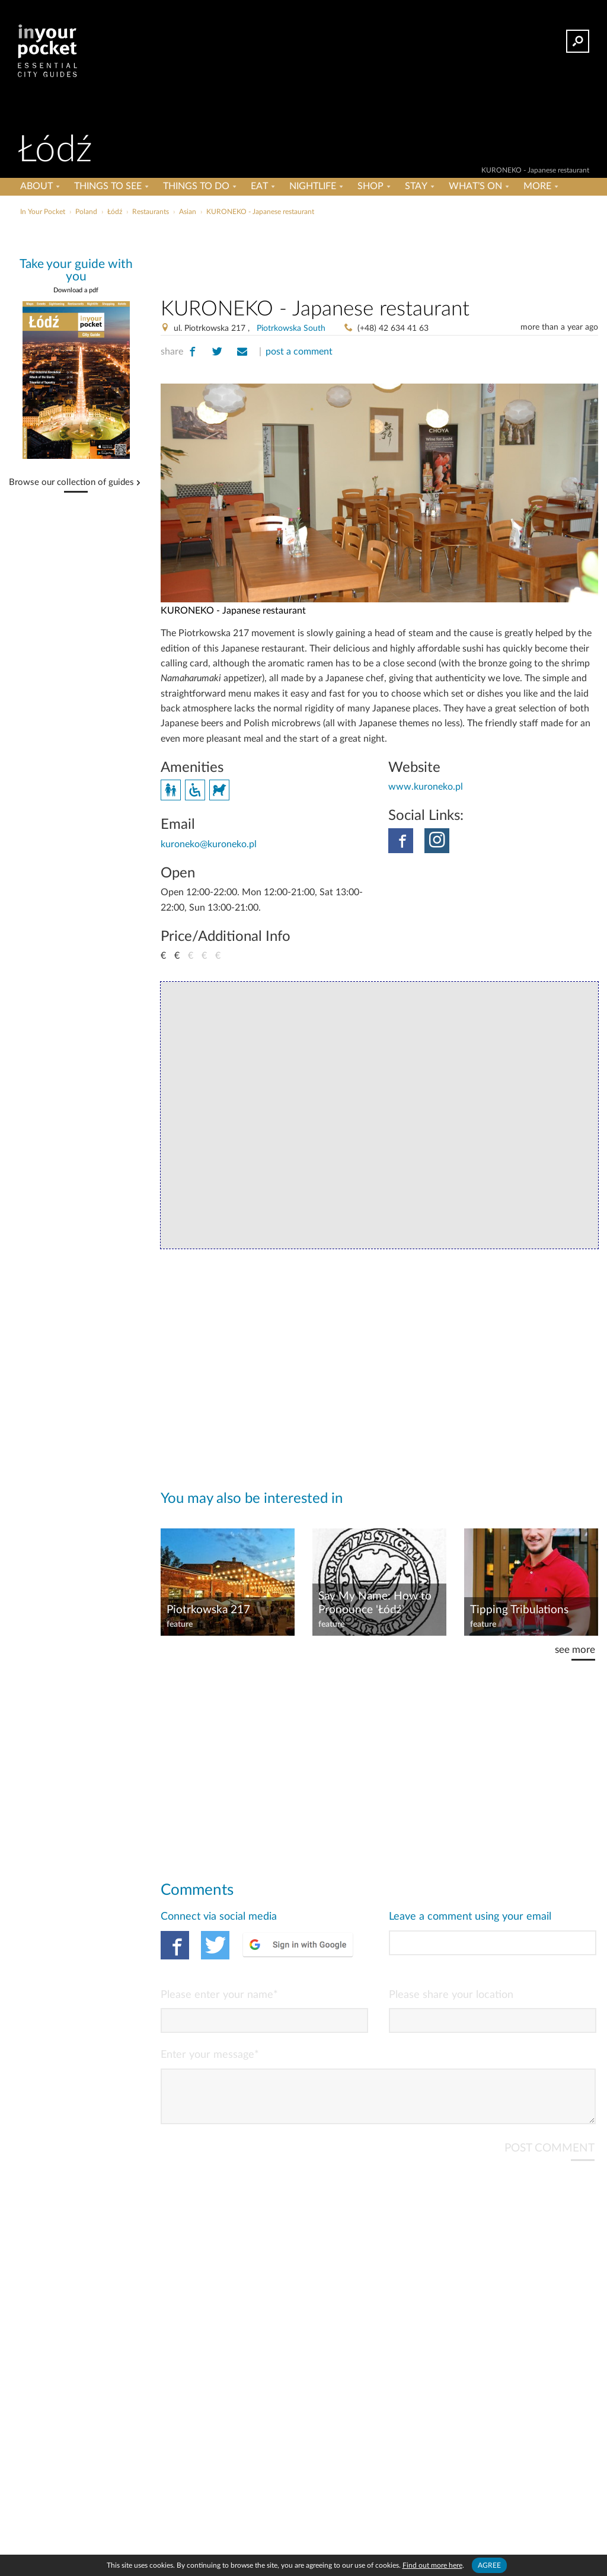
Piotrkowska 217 (208, 1610)
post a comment (299, 351)
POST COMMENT (549, 2157)
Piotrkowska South (291, 328)
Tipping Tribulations (519, 1610)
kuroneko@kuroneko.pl (209, 844)
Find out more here (432, 2565)
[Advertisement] (302, 245)
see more (575, 1650)
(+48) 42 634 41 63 (393, 328)
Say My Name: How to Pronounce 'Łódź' (375, 1603)
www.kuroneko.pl (425, 786)
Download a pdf (75, 290)
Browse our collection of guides (71, 482)
